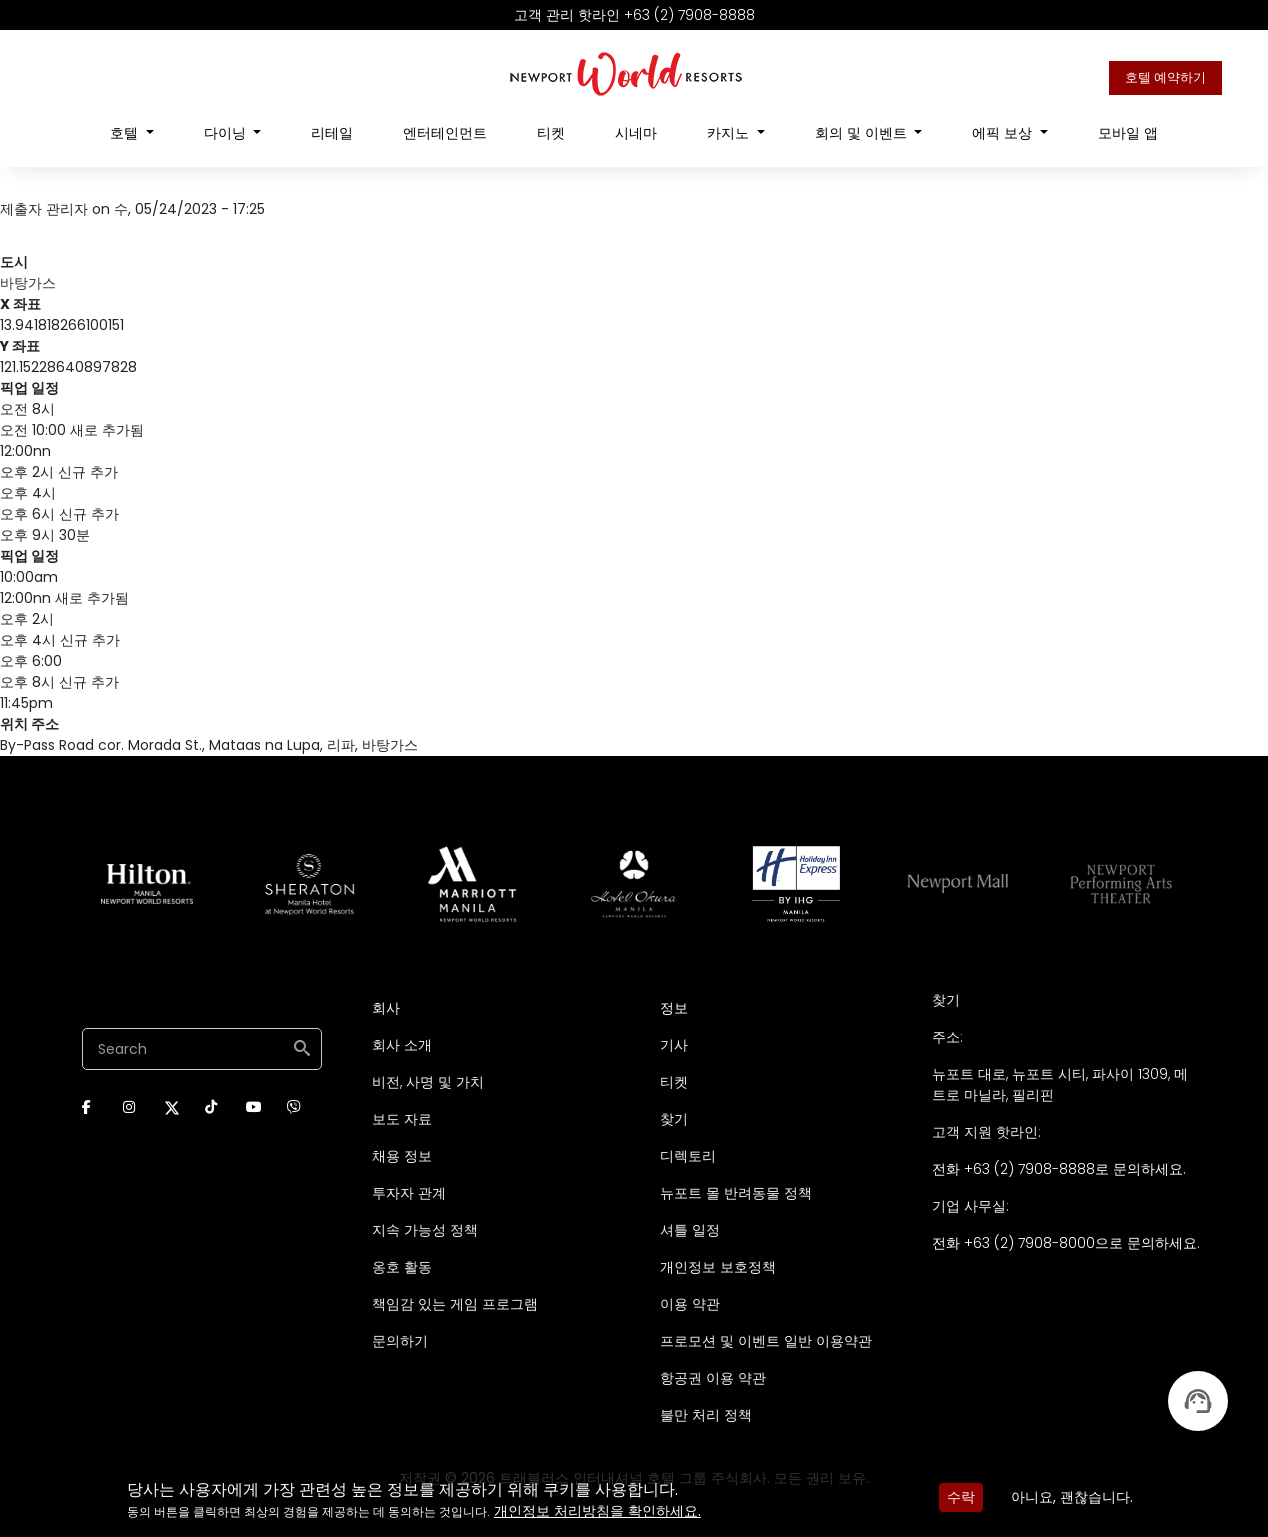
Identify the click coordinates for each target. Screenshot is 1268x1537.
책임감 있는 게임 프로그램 (455, 1304)
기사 (674, 1045)
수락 (961, 1497)
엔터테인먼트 (445, 133)
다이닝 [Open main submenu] (227, 133)
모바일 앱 (1128, 133)
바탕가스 (28, 283)
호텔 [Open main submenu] (126, 133)
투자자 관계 (409, 1193)
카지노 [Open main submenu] (730, 133)
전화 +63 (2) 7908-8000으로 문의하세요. (1066, 1243)
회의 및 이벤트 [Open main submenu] (863, 133)
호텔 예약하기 (1165, 77)
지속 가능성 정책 (425, 1230)
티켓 (551, 133)
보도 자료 (402, 1119)
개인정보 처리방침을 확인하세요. (597, 1511)
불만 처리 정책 (706, 1415)
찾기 (674, 1119)
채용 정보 (402, 1156)
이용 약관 (690, 1304)
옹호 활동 (402, 1267)
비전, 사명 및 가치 (428, 1082)
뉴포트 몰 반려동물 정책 (736, 1193)
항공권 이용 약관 (713, 1378)
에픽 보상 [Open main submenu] (1004, 133)
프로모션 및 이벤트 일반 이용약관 (766, 1341)
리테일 (332, 133)
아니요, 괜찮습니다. (1072, 1497)
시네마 (636, 133)
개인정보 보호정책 (718, 1267)
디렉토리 (688, 1156)
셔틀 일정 (690, 1230)
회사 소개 (402, 1045)
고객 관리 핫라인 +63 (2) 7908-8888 (634, 15)
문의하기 (400, 1341)
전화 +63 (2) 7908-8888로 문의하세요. (1059, 1169)
